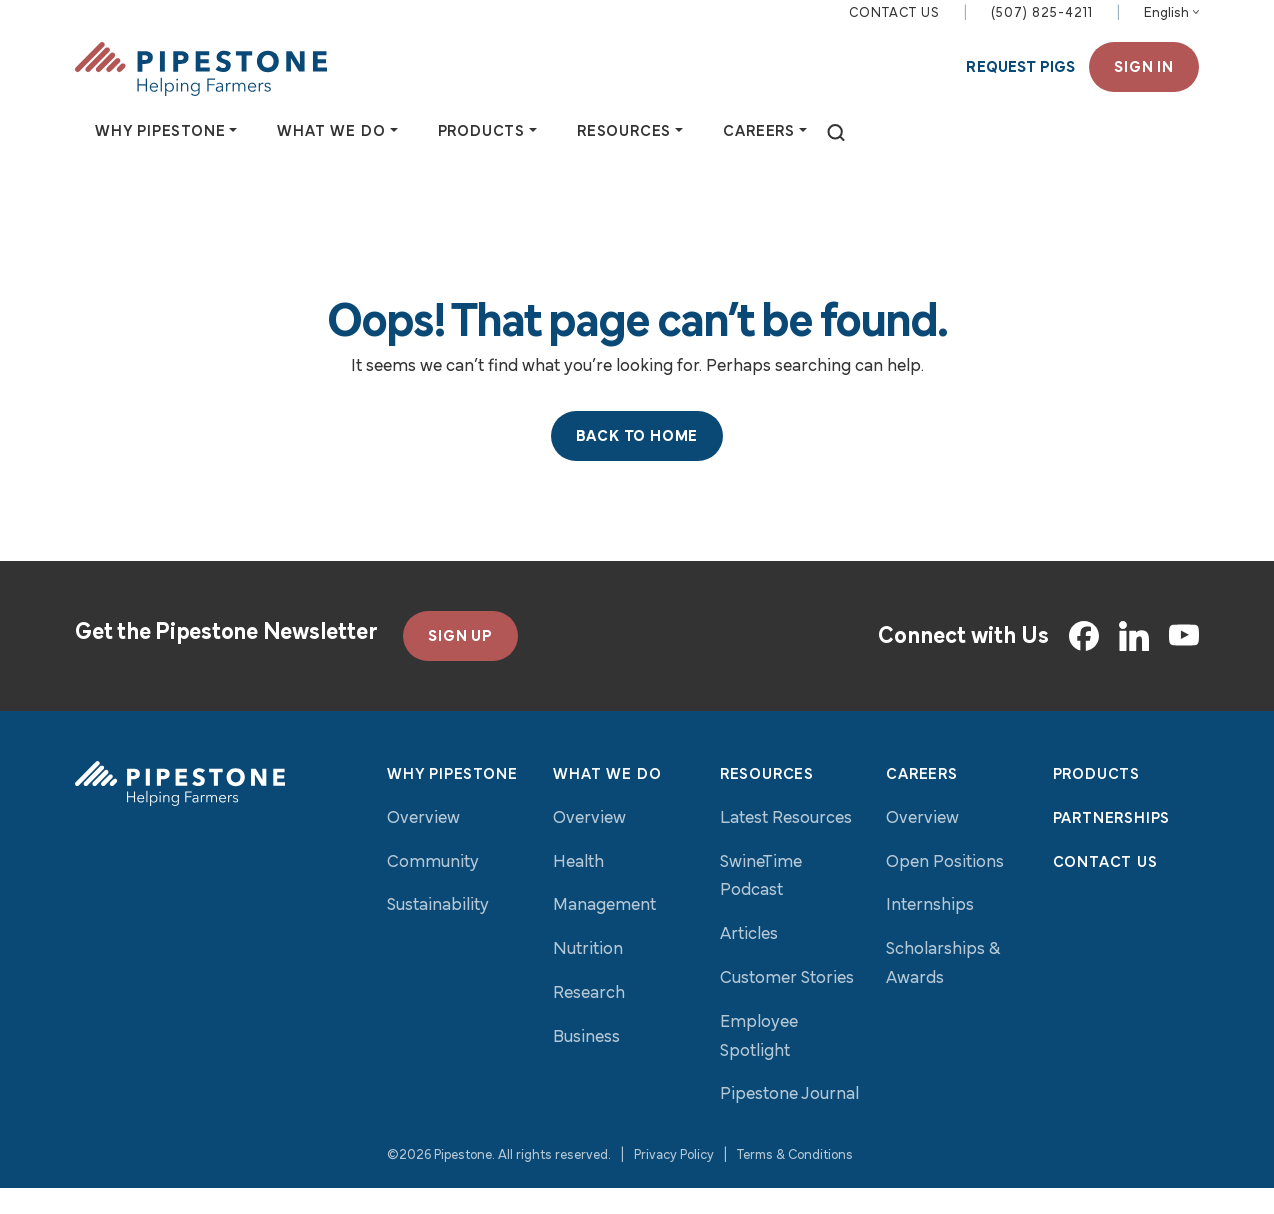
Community (433, 888)
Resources (767, 801)
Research (589, 1019)
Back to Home (637, 463)
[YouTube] (1184, 662)
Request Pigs (1020, 80)
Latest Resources (786, 844)
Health (578, 888)
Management (604, 932)
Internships (930, 932)
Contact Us (894, 25)
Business (586, 1063)
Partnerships (1112, 845)
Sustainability (438, 932)
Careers (922, 801)
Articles (749, 960)
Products (1096, 801)
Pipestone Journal (789, 1121)
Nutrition (588, 975)
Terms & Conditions (795, 1181)
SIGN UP (460, 663)
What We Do (607, 801)
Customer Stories (787, 1004)
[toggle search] (836, 145)
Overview (423, 844)
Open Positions (945, 888)
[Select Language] (1171, 26)
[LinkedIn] (1134, 662)
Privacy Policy (674, 1181)
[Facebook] (1084, 662)
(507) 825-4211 (1042, 25)
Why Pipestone (452, 801)
